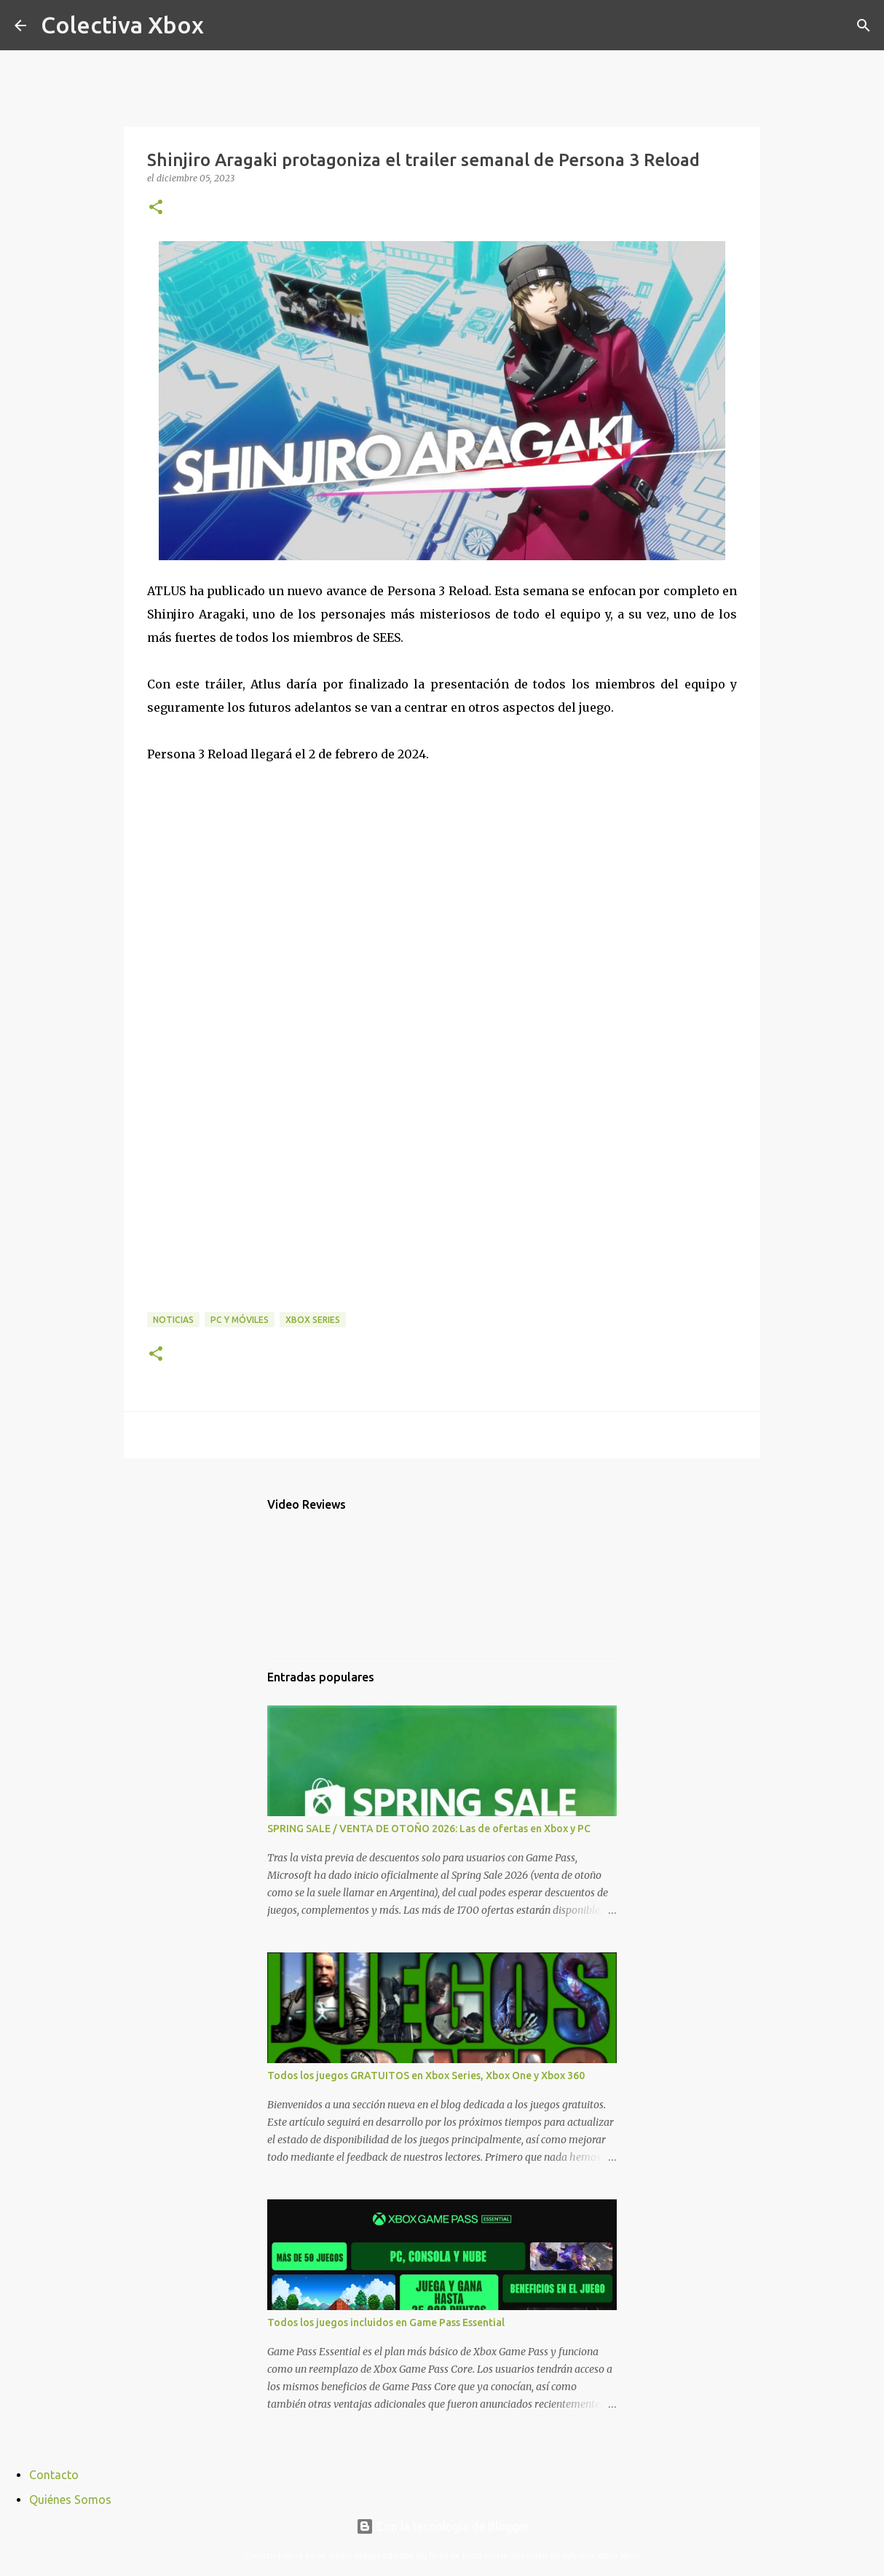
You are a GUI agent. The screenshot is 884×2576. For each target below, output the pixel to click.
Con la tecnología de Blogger (442, 2526)
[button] (156, 208)
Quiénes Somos (70, 2499)
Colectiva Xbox (122, 25)
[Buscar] (224, 25)
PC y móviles (239, 1319)
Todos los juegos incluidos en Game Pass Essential (386, 2322)
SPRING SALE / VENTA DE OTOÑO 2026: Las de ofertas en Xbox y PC (429, 1828)
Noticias (173, 1319)
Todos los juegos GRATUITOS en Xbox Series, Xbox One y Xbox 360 (426, 2075)
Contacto (54, 2474)
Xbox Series (312, 1319)
